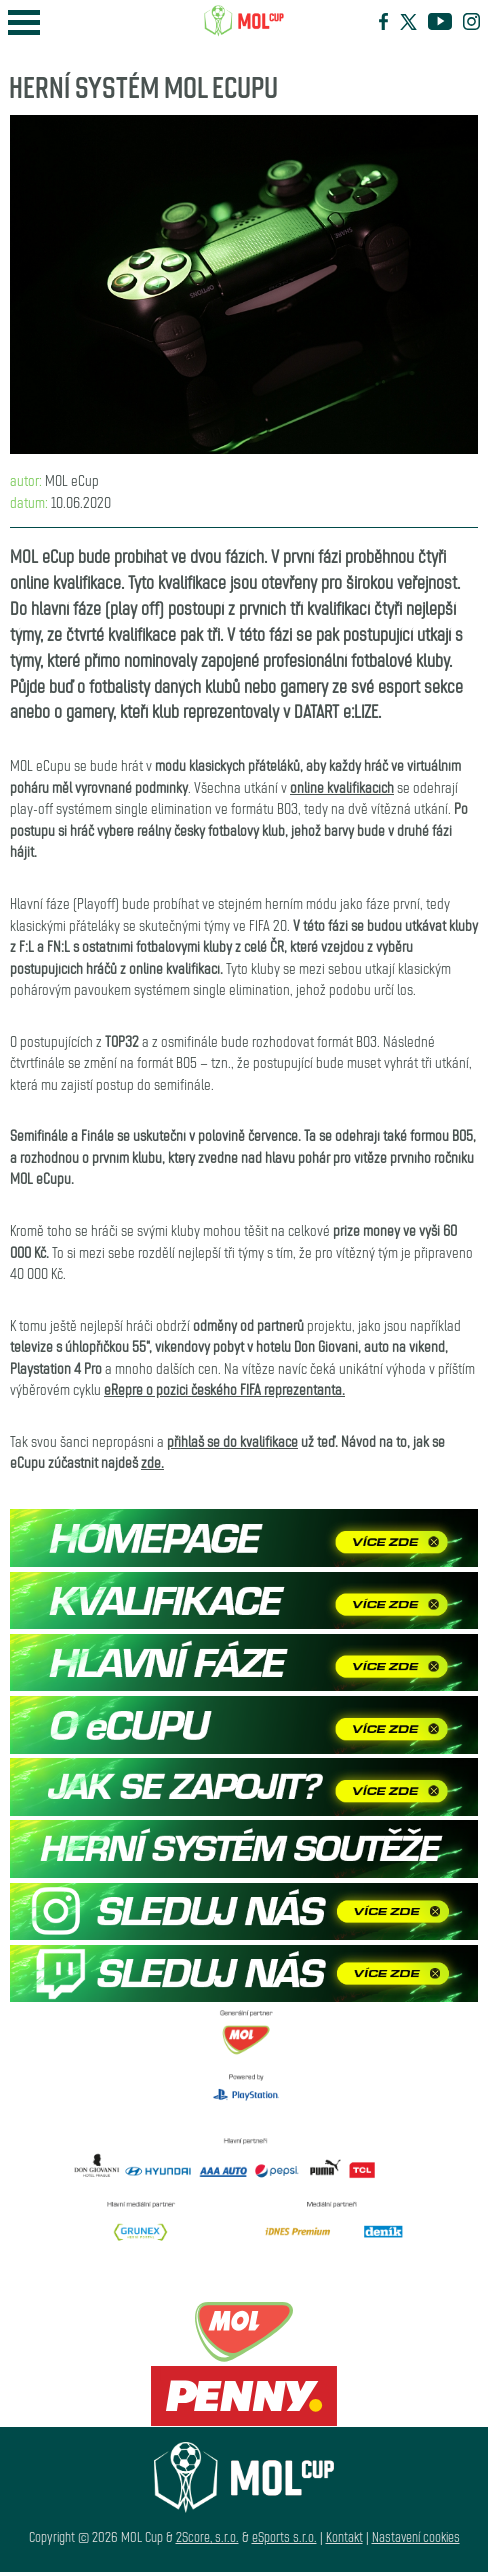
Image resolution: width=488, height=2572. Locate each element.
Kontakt (344, 2536)
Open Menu (24, 22)
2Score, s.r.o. (207, 2536)
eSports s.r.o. (284, 2536)
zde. (152, 1461)
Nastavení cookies (416, 2536)
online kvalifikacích (342, 786)
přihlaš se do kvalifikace (232, 1440)
